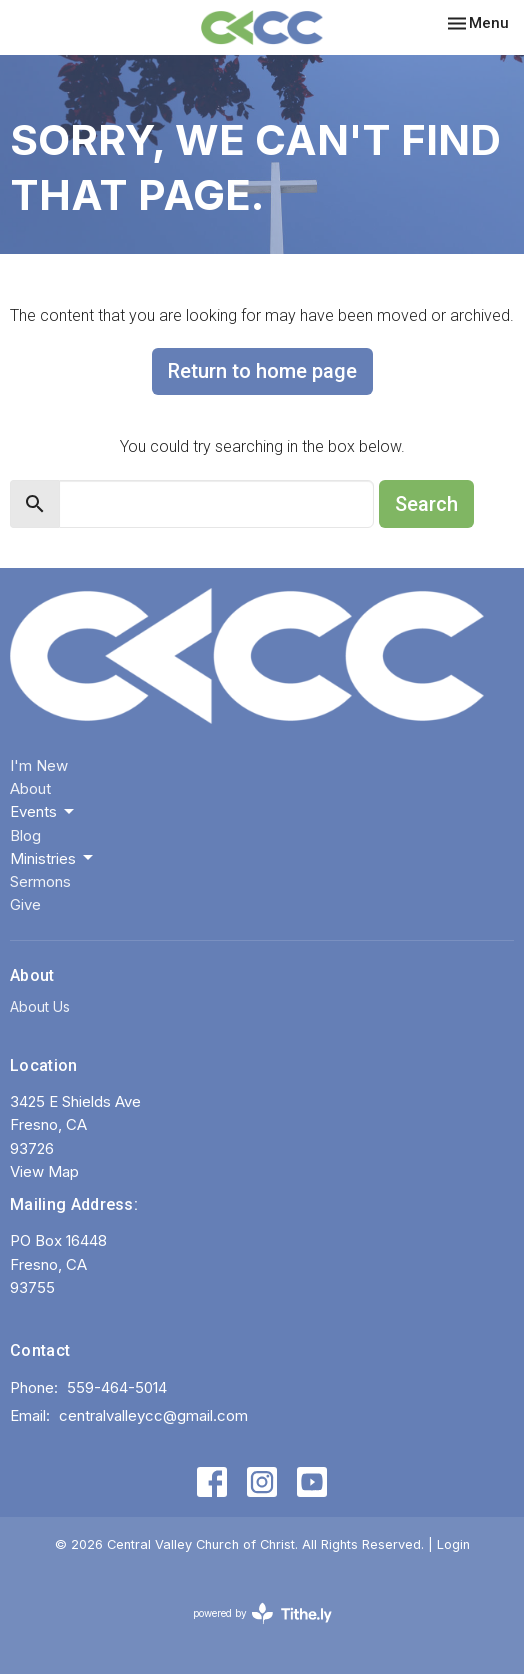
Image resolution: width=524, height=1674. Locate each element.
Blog (25, 835)
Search (426, 504)
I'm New (39, 765)
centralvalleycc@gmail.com (153, 1415)
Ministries (53, 858)
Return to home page (262, 371)
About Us (40, 1006)
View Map (44, 1171)
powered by (262, 1613)
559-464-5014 (117, 1387)
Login (453, 1544)
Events (43, 812)
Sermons (40, 881)
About (30, 788)
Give (25, 904)
